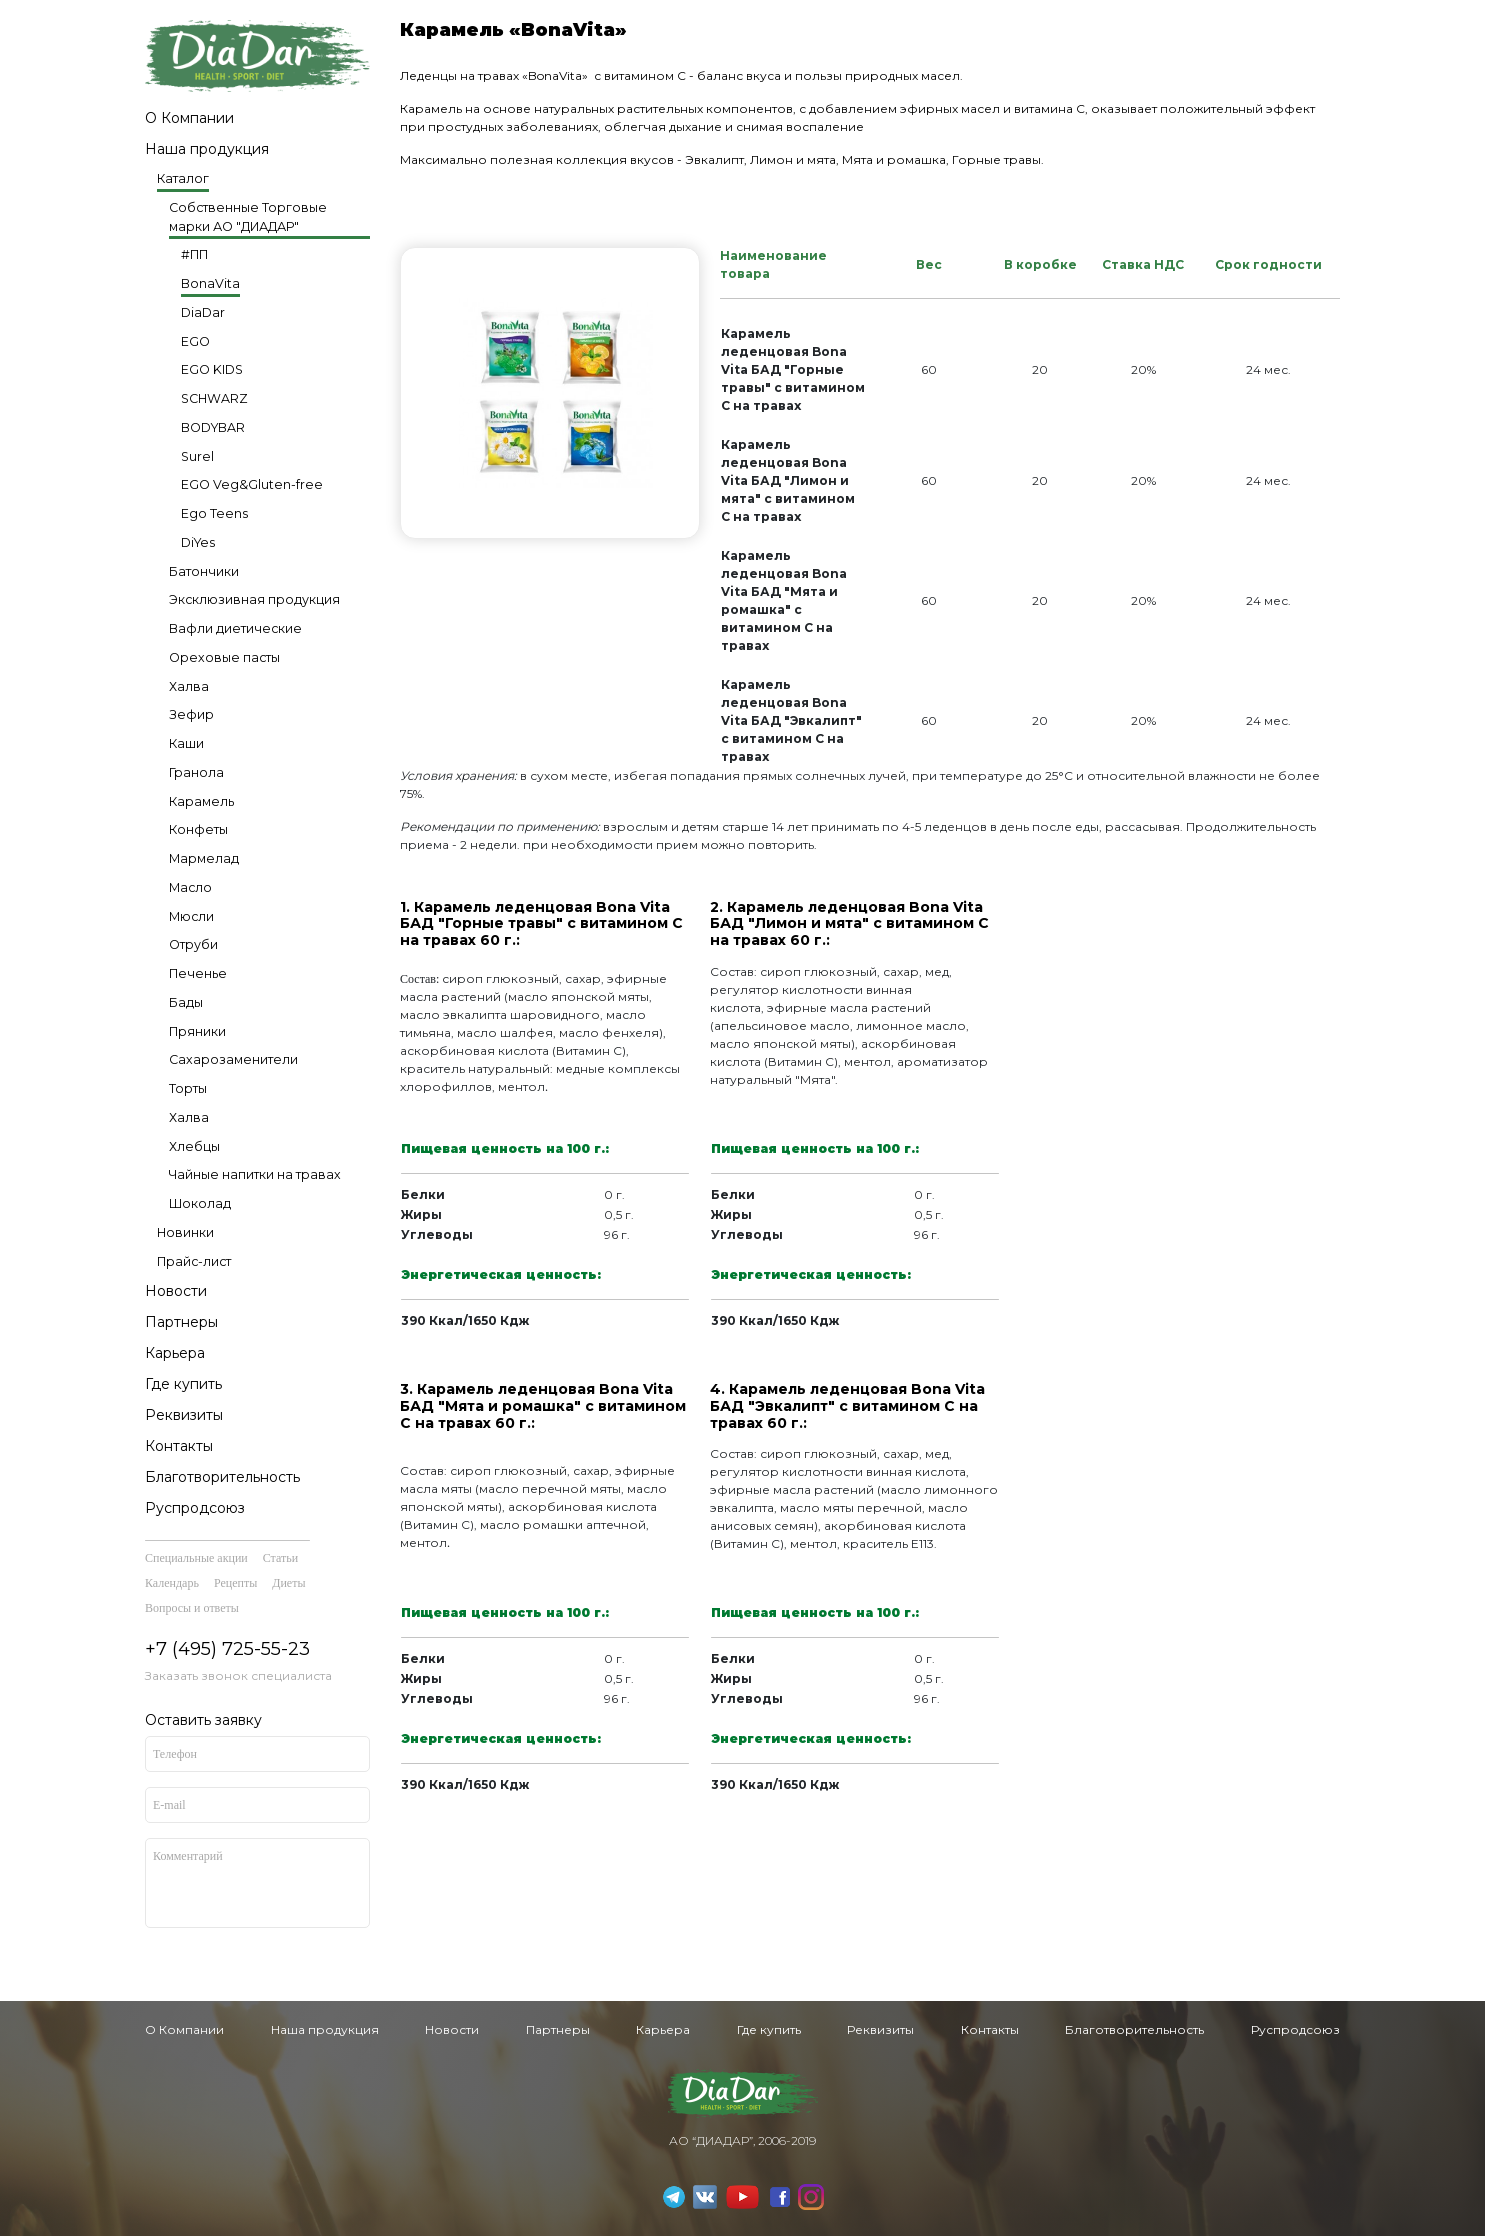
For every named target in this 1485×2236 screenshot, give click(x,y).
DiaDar (203, 312)
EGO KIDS (212, 369)
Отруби (193, 944)
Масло (190, 887)
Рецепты (235, 1583)
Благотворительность (222, 1477)
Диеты (288, 1583)
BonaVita (210, 283)
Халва (189, 686)
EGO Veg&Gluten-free (252, 484)
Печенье (198, 973)
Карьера (175, 1353)
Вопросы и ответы (192, 1608)
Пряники (197, 1031)
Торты (188, 1088)
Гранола (196, 772)
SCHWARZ (214, 398)
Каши (186, 743)
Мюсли (191, 916)
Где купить (183, 1384)
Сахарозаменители (233, 1059)
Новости (176, 1291)
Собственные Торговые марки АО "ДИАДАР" (248, 217)
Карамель (201, 801)
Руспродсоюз (195, 1508)
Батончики (204, 571)
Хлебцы (194, 1146)
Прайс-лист (194, 1261)
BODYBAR (213, 427)
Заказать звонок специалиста (238, 1675)
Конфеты (198, 829)
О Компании (189, 118)
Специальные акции (196, 1558)
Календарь (172, 1583)
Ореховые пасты (224, 657)
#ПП (194, 254)
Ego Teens (214, 513)
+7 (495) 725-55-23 (227, 1649)
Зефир (191, 714)
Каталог (183, 178)
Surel (197, 456)
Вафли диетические (235, 628)
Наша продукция (207, 149)
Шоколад (200, 1203)
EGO (195, 341)
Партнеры (181, 1322)
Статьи (280, 1558)
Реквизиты (184, 1415)
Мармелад (204, 858)
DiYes (198, 542)
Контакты (179, 1446)
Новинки (185, 1232)
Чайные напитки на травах (255, 1174)
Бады (186, 1002)
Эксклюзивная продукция (254, 599)
